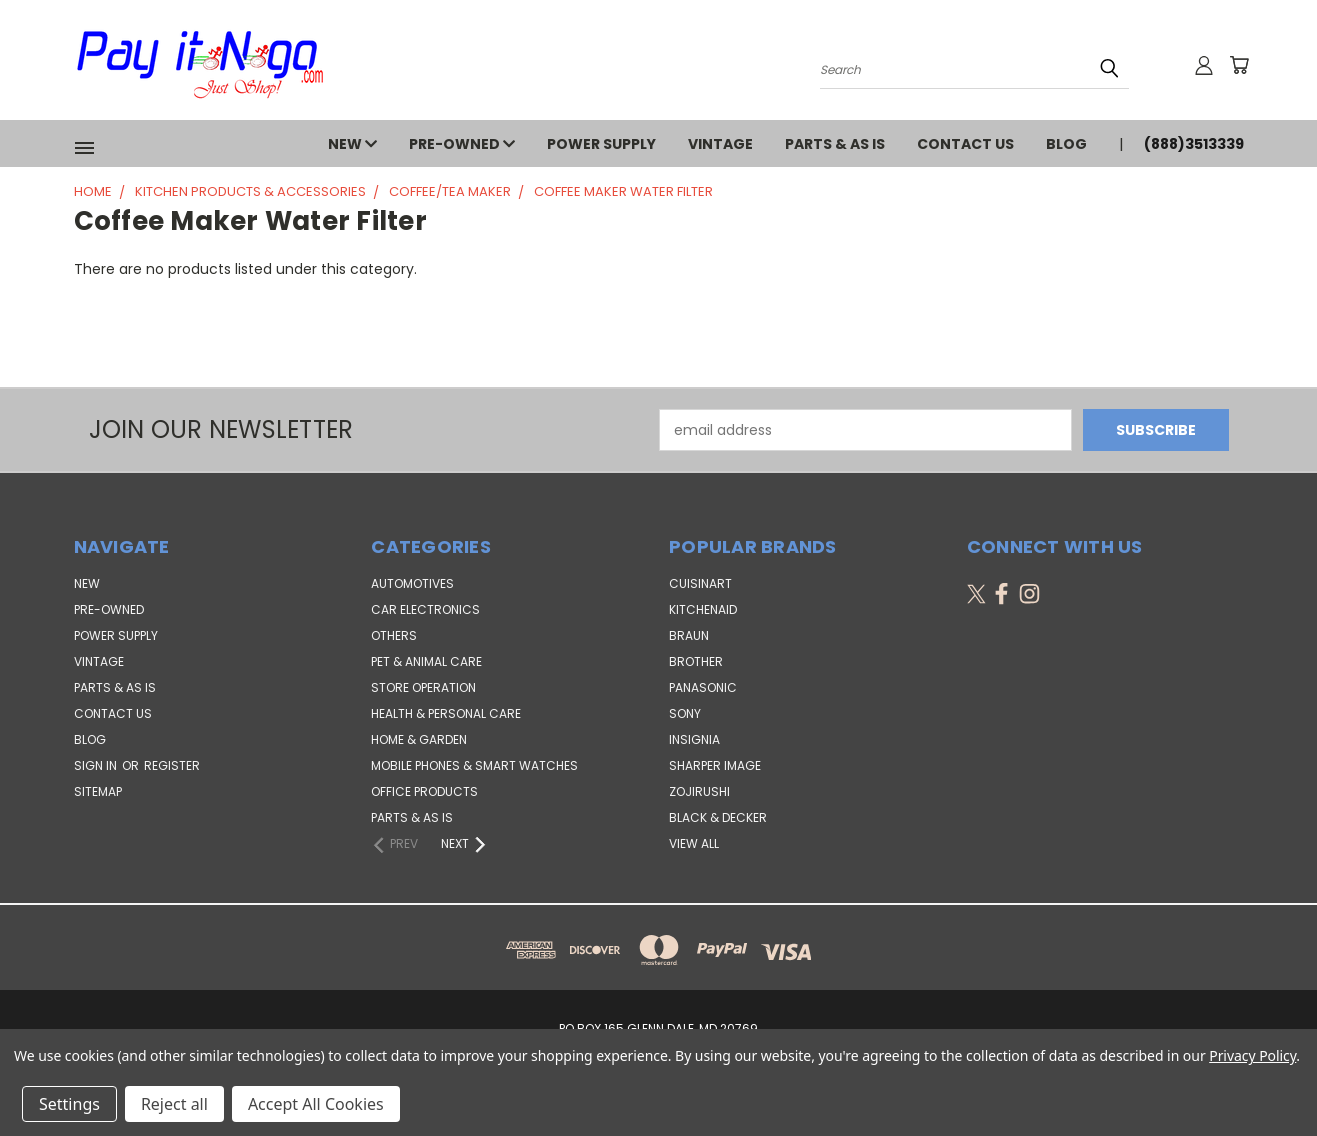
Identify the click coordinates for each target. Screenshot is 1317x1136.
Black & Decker (718, 817)
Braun (689, 635)
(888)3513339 (1194, 144)
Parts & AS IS (412, 817)
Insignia (694, 739)
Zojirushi (699, 791)
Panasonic (703, 687)
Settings (69, 1104)
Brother (696, 661)
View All (694, 843)
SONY (685, 713)
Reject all (174, 1104)
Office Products (424, 791)
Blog (1066, 144)
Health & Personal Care (446, 713)
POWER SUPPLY (601, 144)
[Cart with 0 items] (1239, 65)
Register (172, 765)
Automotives (412, 583)
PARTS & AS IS (835, 144)
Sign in (97, 765)
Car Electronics (425, 609)
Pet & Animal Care (426, 661)
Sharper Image (715, 765)
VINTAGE (720, 144)
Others (394, 635)
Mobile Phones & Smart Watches (474, 765)
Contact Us (965, 144)
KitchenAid (703, 609)
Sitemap (98, 791)
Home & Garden (419, 739)
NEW (352, 144)
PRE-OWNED (462, 144)
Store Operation (423, 687)
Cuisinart (700, 583)
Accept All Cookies (316, 1104)
